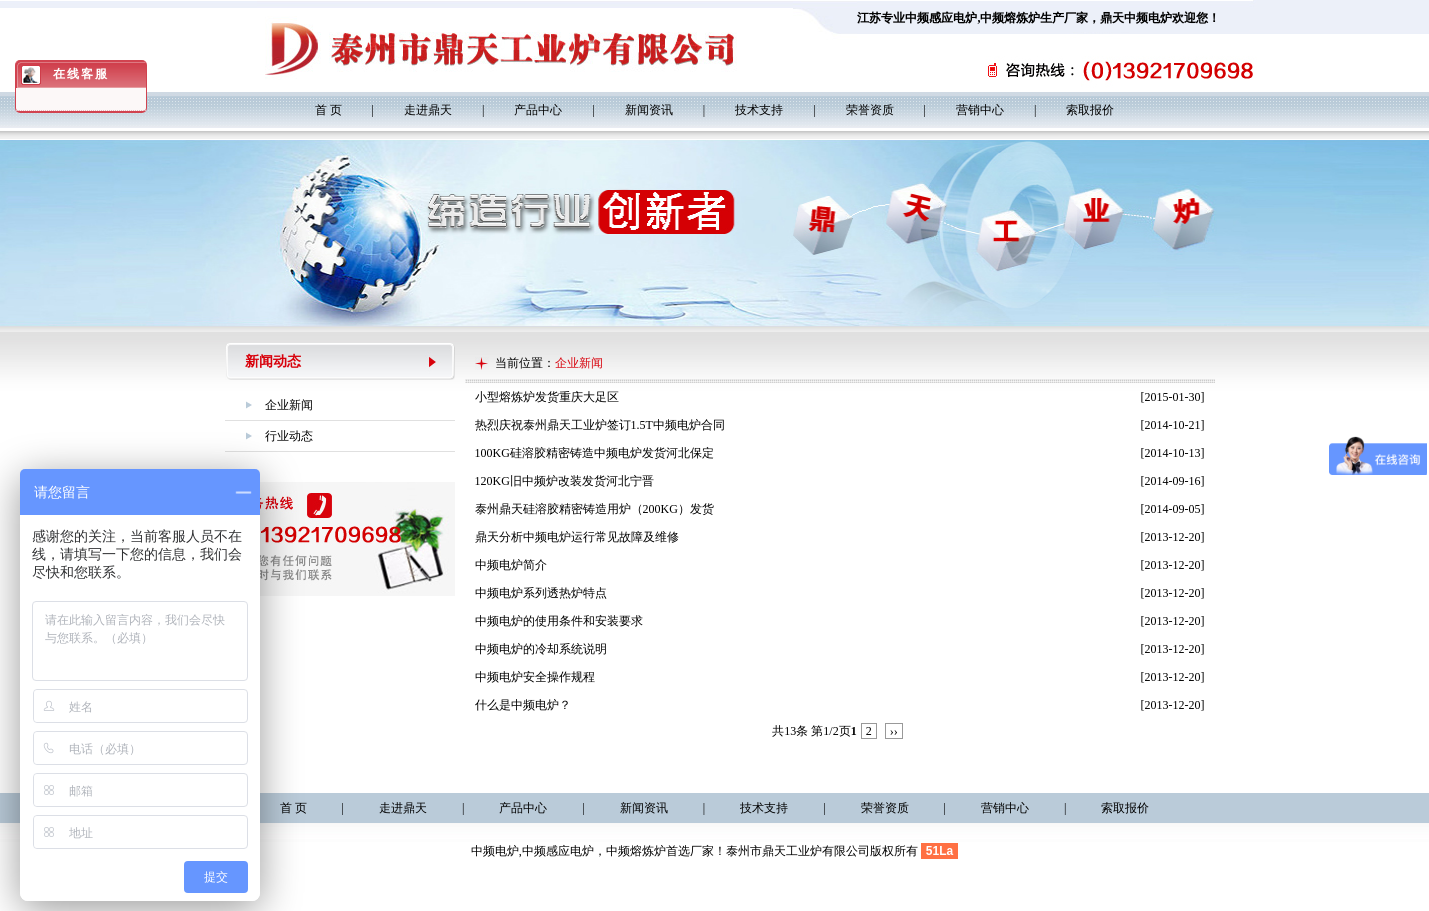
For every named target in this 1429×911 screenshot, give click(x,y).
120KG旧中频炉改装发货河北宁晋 (564, 481)
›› (894, 731)
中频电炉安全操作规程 (535, 677)
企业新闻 (289, 405)
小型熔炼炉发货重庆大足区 (547, 397)
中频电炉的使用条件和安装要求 (559, 621)
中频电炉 (495, 851)
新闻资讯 (649, 110)
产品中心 (538, 110)
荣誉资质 (870, 110)
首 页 (328, 110)
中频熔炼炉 (1010, 18)
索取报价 (1090, 110)
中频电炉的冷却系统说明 (541, 649)
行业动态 (289, 436)
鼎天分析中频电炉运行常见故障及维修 (577, 537)
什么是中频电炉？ (523, 705)
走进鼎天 (428, 110)
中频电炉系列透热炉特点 (541, 593)
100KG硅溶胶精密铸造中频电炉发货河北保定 (594, 453)
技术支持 (759, 110)
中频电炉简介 (511, 565)
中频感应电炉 (941, 18)
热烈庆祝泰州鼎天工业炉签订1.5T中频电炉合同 (600, 425)
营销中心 (980, 110)
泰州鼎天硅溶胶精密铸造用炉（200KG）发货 (594, 509)
